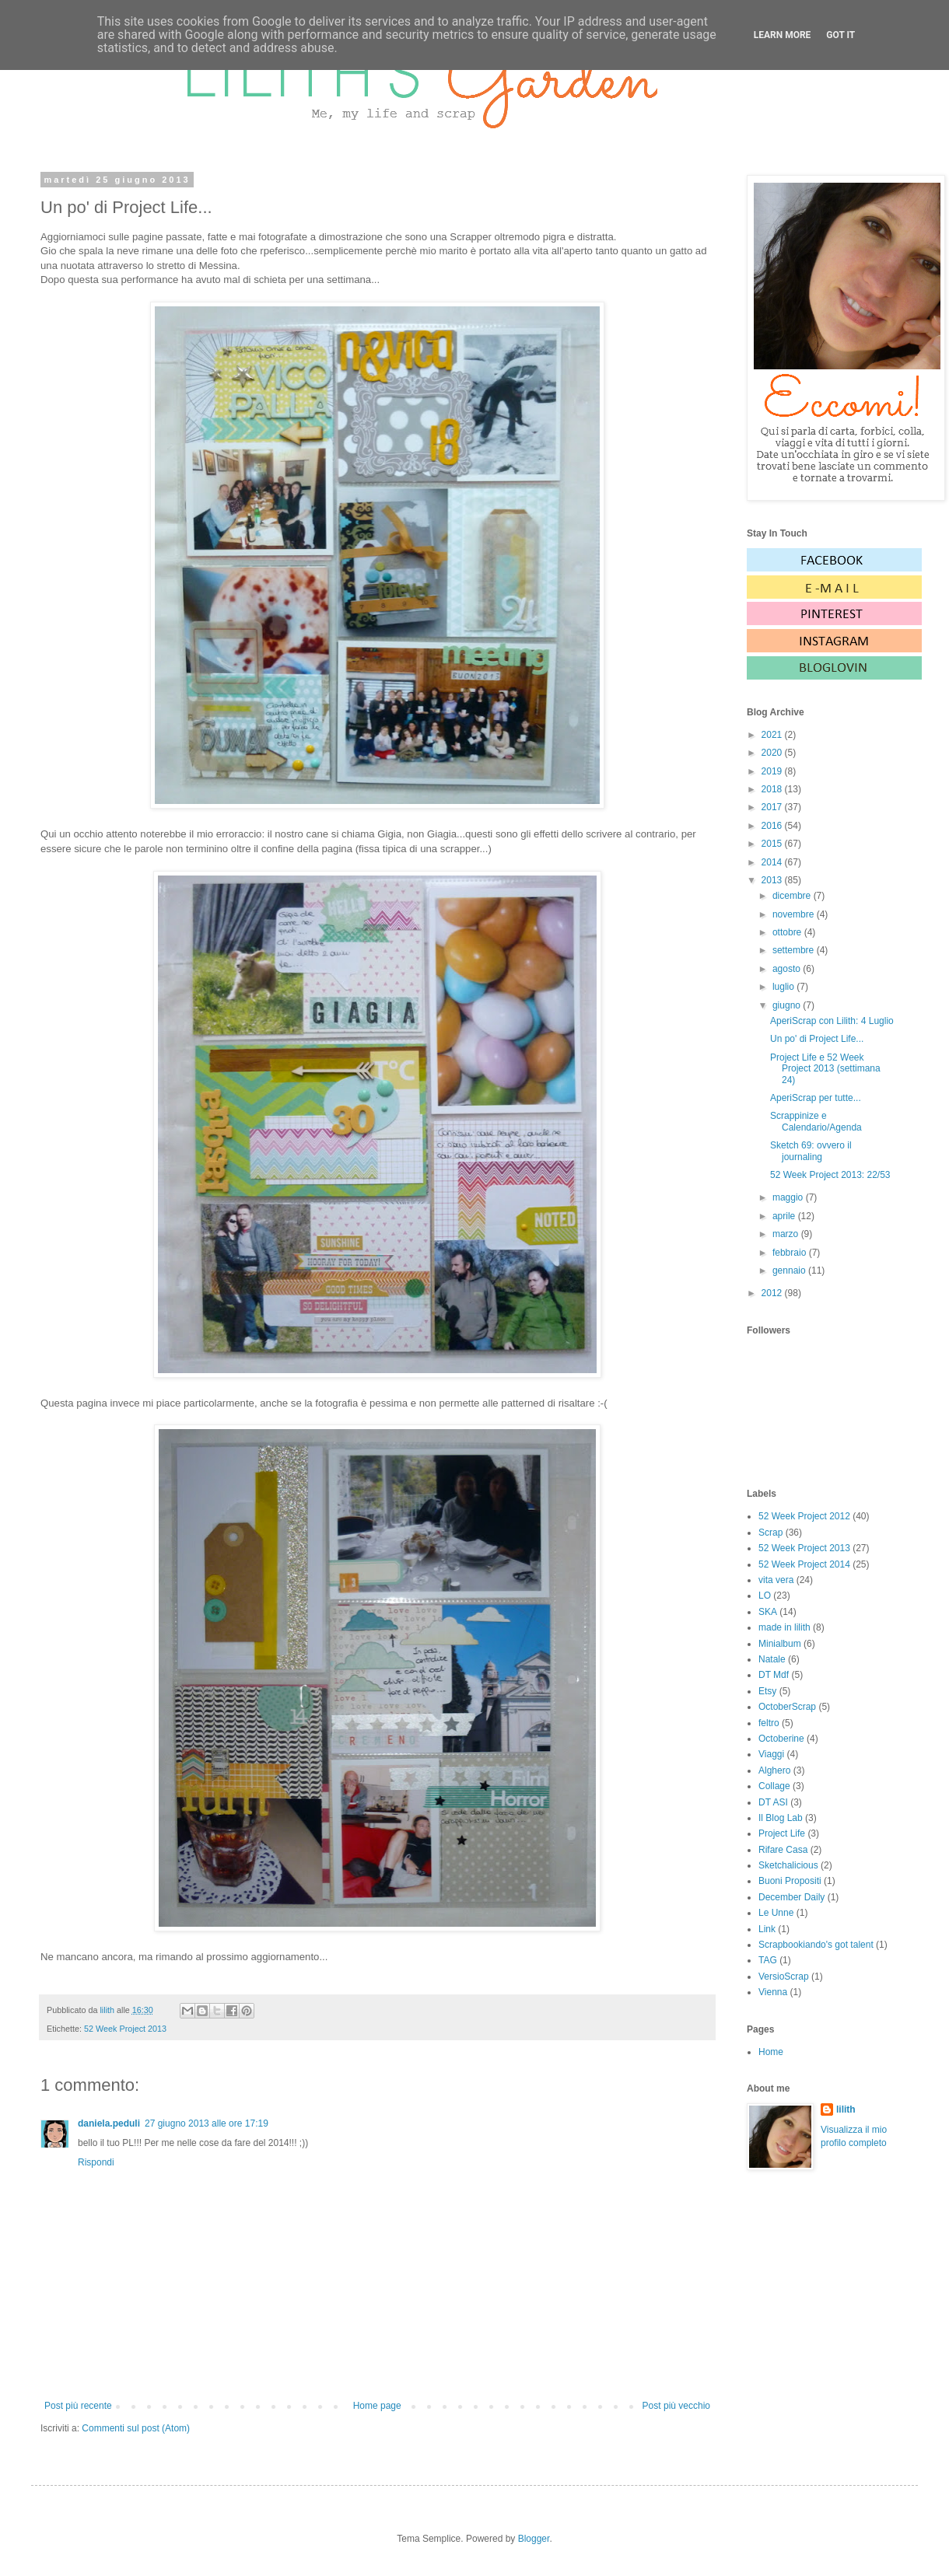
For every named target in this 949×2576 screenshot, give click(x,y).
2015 (773, 843)
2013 (773, 880)
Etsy (767, 1691)
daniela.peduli (109, 2123)
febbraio (790, 1252)
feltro (768, 1723)
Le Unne (775, 1912)
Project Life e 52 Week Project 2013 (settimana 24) (825, 1068)
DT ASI (773, 1802)
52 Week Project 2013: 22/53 (830, 1174)
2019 (773, 771)
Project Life (781, 1833)
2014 (773, 862)
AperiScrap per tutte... (815, 1097)
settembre (794, 950)
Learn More (782, 35)
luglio (784, 986)
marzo (786, 1234)
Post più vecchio (676, 2405)
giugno (787, 1005)
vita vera (775, 1580)
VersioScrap (783, 1976)
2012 (773, 1293)
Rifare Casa (782, 1849)
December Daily (791, 1897)
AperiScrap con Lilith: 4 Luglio (832, 1020)
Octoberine (781, 1738)
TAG (767, 1960)
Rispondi (96, 2162)
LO (764, 1595)
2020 (773, 752)
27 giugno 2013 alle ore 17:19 (206, 2123)
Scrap (770, 1532)
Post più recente (78, 2405)
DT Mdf (773, 1674)
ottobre (788, 932)
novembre (794, 914)
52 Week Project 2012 (804, 1516)
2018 (773, 789)
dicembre (793, 895)
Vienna (772, 1992)
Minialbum (779, 1643)
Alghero (774, 1770)
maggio (789, 1197)
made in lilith (784, 1627)
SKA (767, 1611)
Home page (377, 2405)
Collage (774, 1786)
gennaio (790, 1270)
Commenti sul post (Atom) (136, 2428)
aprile (785, 1216)
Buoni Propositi (789, 1880)
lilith (846, 2109)
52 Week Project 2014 (804, 1564)
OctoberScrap (787, 1706)
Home (770, 2051)
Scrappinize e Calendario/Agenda (816, 1121)
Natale (772, 1659)
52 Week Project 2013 (125, 2028)
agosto (787, 968)
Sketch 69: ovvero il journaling (811, 1151)
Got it (840, 35)
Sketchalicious (788, 1865)
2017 (773, 807)
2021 (773, 734)
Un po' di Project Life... (816, 1038)
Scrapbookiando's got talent (816, 1944)
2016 (773, 825)
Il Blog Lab (780, 1817)
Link (767, 1929)
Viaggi (771, 1754)
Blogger (534, 2538)
